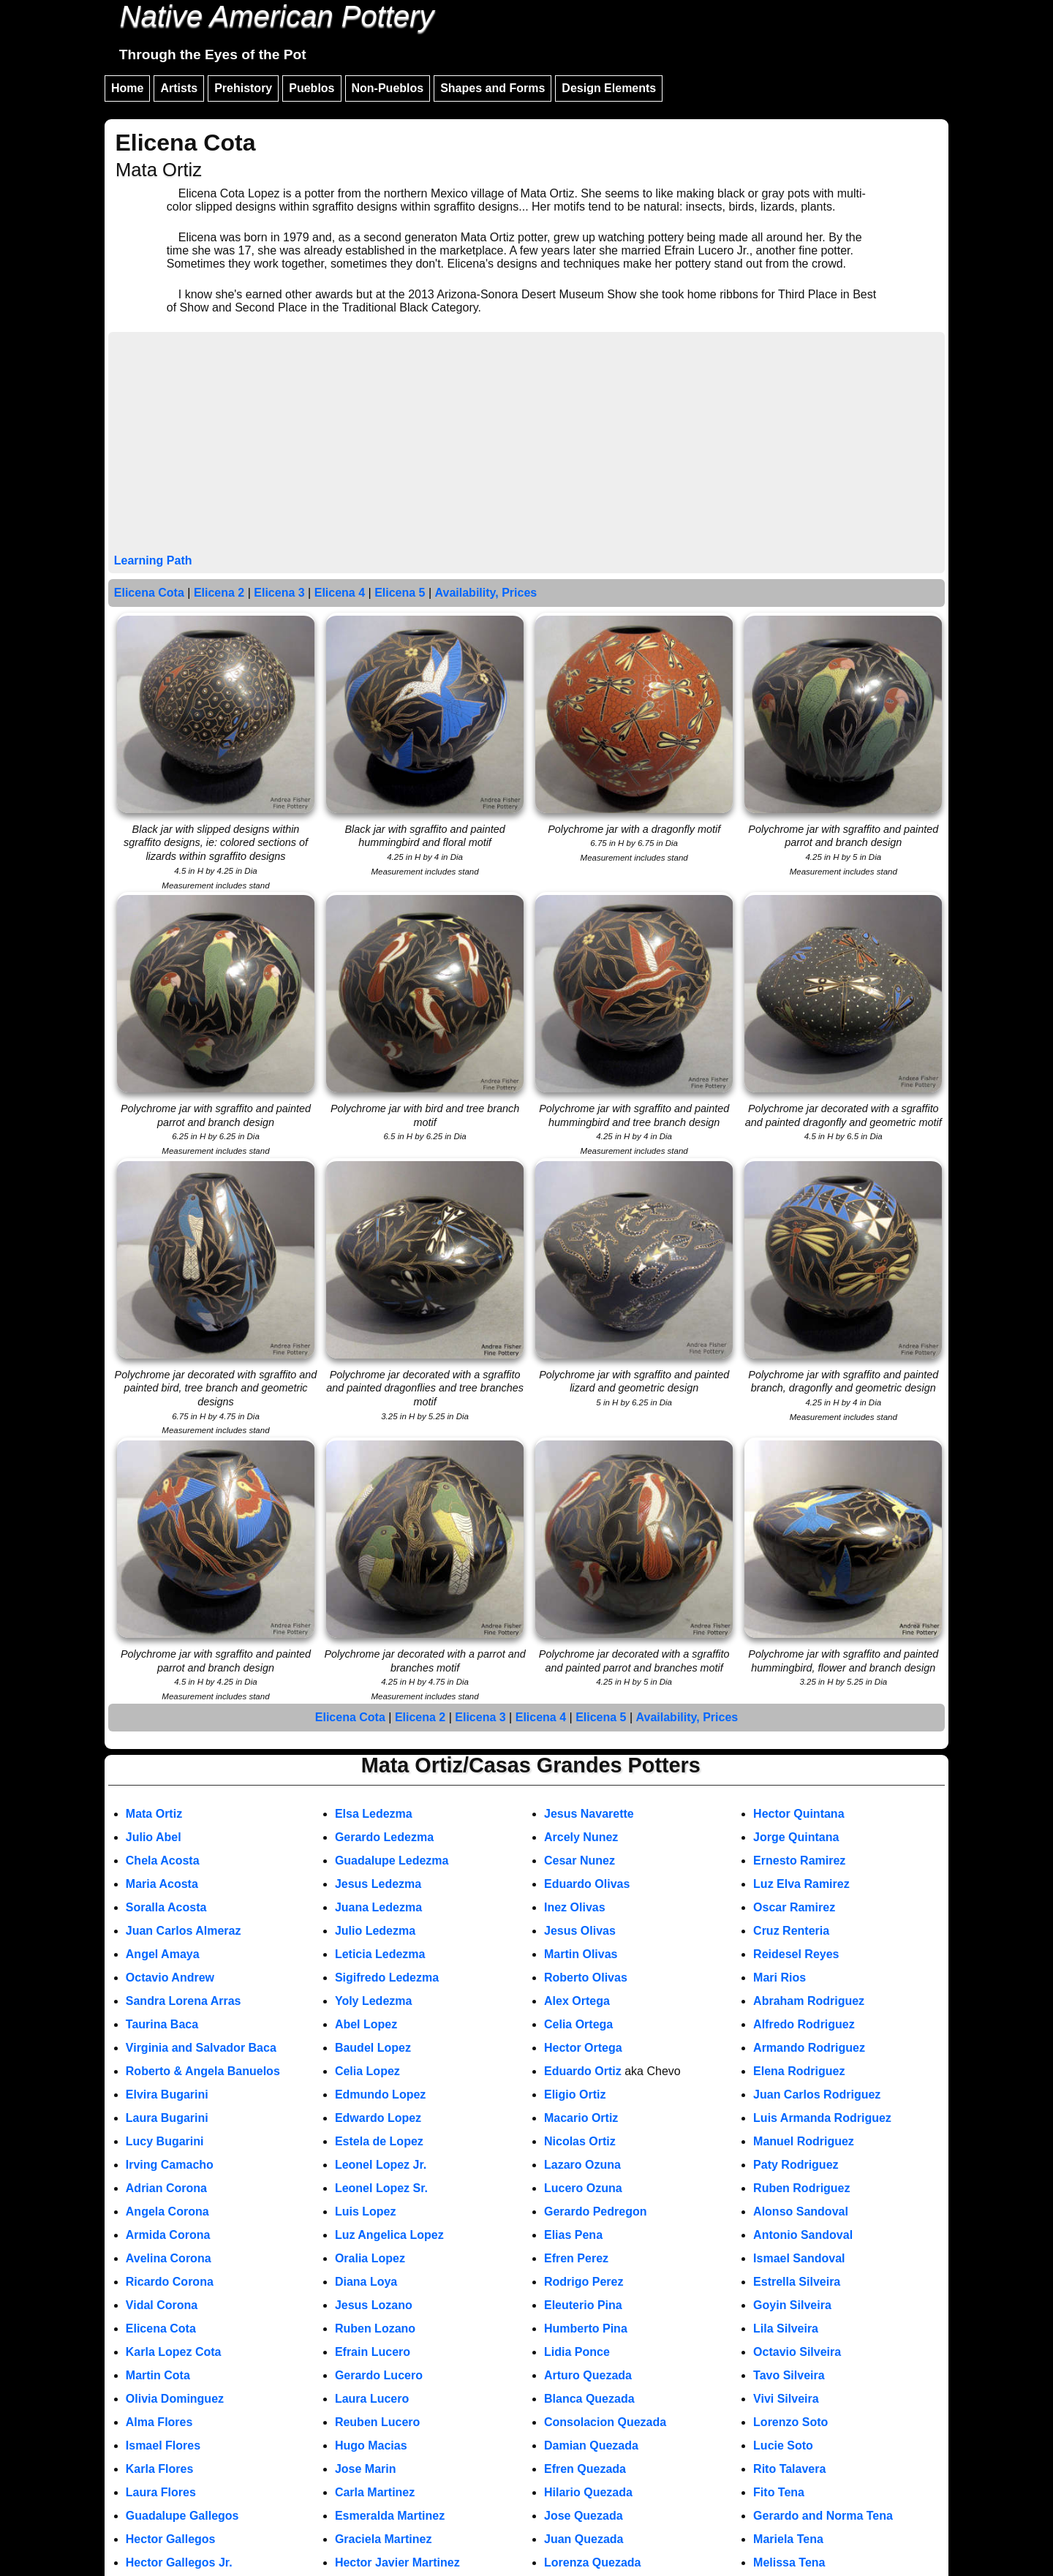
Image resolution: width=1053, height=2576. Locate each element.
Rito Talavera (789, 2469)
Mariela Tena (788, 2539)
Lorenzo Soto (790, 2422)
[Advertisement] (526, 444)
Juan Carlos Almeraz (183, 1931)
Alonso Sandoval (800, 2211)
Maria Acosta (162, 1884)
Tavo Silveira (789, 2375)
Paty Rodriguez (795, 2164)
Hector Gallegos (171, 2539)
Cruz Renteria (791, 1931)
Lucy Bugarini (165, 2141)
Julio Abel (153, 1837)
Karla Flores (159, 2469)
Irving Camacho (170, 2164)
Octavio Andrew (170, 1977)
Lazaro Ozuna (582, 2164)
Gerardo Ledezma (384, 1837)
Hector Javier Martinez (397, 2562)
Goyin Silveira (792, 2305)
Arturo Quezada (588, 2375)
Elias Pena (573, 2235)
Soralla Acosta (166, 1907)
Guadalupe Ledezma (392, 1860)
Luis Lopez (365, 2211)
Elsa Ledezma (373, 1814)
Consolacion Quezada (605, 2422)
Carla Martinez (375, 2492)
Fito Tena (778, 2492)
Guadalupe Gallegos (182, 2515)
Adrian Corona (166, 2188)
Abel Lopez (366, 2024)
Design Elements (609, 88)
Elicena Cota (149, 592)
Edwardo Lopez (378, 2118)
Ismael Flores (163, 2445)
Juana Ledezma (378, 1907)
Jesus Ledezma (378, 1884)
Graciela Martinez (383, 2539)
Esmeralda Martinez (390, 2515)
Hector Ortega (583, 2047)
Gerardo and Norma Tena (823, 2515)
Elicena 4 (339, 592)
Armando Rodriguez (809, 2047)
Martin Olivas (580, 1954)
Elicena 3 (279, 592)
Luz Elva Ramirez (801, 1884)
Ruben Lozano (375, 2328)
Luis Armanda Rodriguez (822, 2118)
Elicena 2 (219, 592)
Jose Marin (365, 2469)
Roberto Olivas (585, 1977)
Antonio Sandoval (803, 2235)
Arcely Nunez (581, 1837)
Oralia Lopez (370, 2258)
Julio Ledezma (375, 1931)
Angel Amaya (163, 1954)
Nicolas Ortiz (580, 2141)
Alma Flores (159, 2422)
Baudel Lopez (373, 2047)
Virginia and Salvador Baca (201, 2047)
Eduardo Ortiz (583, 2071)
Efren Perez (576, 2258)
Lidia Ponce (577, 2352)
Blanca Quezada (589, 2398)
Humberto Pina (585, 2328)
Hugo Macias (371, 2445)
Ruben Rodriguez (801, 2188)
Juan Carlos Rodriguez (816, 2094)
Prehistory (243, 88)
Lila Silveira (785, 2328)
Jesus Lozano (373, 2305)
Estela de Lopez (379, 2141)
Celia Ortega (578, 2024)
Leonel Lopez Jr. (380, 2164)
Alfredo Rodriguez (804, 2024)
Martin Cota (158, 2375)
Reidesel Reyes (796, 1954)
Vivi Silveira (786, 2398)
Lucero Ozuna (583, 2188)
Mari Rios (779, 1977)
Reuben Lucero (377, 2422)
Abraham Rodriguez (808, 2001)
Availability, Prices (486, 592)
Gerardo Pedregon (595, 2211)
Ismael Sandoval (799, 2258)
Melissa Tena (789, 2562)
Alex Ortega (577, 2001)
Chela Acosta (163, 1860)
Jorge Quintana (796, 1837)
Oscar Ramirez (794, 1907)
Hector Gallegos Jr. (179, 2562)
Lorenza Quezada (592, 2562)
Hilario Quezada (588, 2492)
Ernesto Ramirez (799, 1860)
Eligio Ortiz (574, 2094)
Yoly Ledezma (373, 2001)
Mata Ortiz (154, 1814)
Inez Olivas (574, 1907)
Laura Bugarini (167, 2118)
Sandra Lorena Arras (183, 2001)
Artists (178, 88)
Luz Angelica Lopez (389, 2235)
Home (127, 88)
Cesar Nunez (579, 1860)
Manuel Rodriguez (803, 2141)
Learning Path (153, 560)
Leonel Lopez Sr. (381, 2188)
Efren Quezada (585, 2469)
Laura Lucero (372, 2398)
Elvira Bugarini (167, 2094)
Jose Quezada (583, 2515)
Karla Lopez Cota (174, 2352)
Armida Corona (168, 2235)
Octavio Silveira (797, 2352)
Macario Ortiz (581, 2118)
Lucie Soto (783, 2445)
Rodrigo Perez (583, 2281)
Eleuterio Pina (583, 2305)
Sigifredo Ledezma (387, 1977)
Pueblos (311, 88)
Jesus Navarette (589, 1814)
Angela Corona (167, 2211)
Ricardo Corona (170, 2281)
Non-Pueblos (388, 88)
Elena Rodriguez (799, 2071)
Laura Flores (161, 2492)
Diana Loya (366, 2281)
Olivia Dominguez (175, 2398)
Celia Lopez (367, 2071)
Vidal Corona (161, 2305)
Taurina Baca (162, 2024)
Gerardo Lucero (379, 2375)
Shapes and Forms (492, 88)
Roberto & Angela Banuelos (203, 2071)
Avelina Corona (168, 2258)
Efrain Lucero (372, 2352)
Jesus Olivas (580, 1931)
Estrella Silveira (796, 2281)
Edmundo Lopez (380, 2094)
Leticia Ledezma (380, 1954)
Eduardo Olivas (587, 1884)
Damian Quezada (591, 2445)
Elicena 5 (399, 592)
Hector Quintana (798, 1814)
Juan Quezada (583, 2539)
